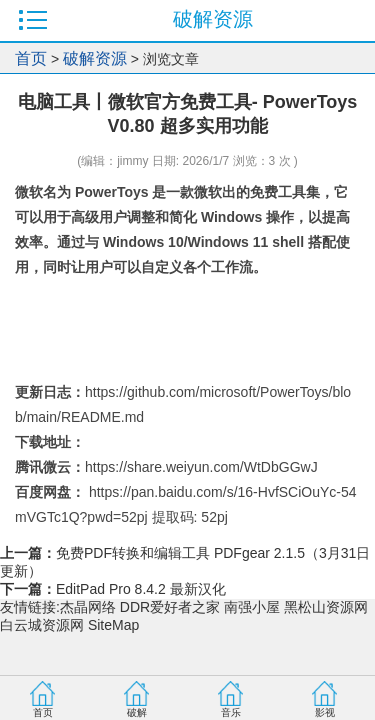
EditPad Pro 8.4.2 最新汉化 (141, 589)
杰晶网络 (88, 607)
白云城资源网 (42, 625)
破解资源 (95, 58)
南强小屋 (252, 607)
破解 (137, 712)
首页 (31, 58)
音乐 (231, 712)
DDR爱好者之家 (170, 607)
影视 (325, 712)
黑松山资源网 (326, 607)
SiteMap (113, 625)
